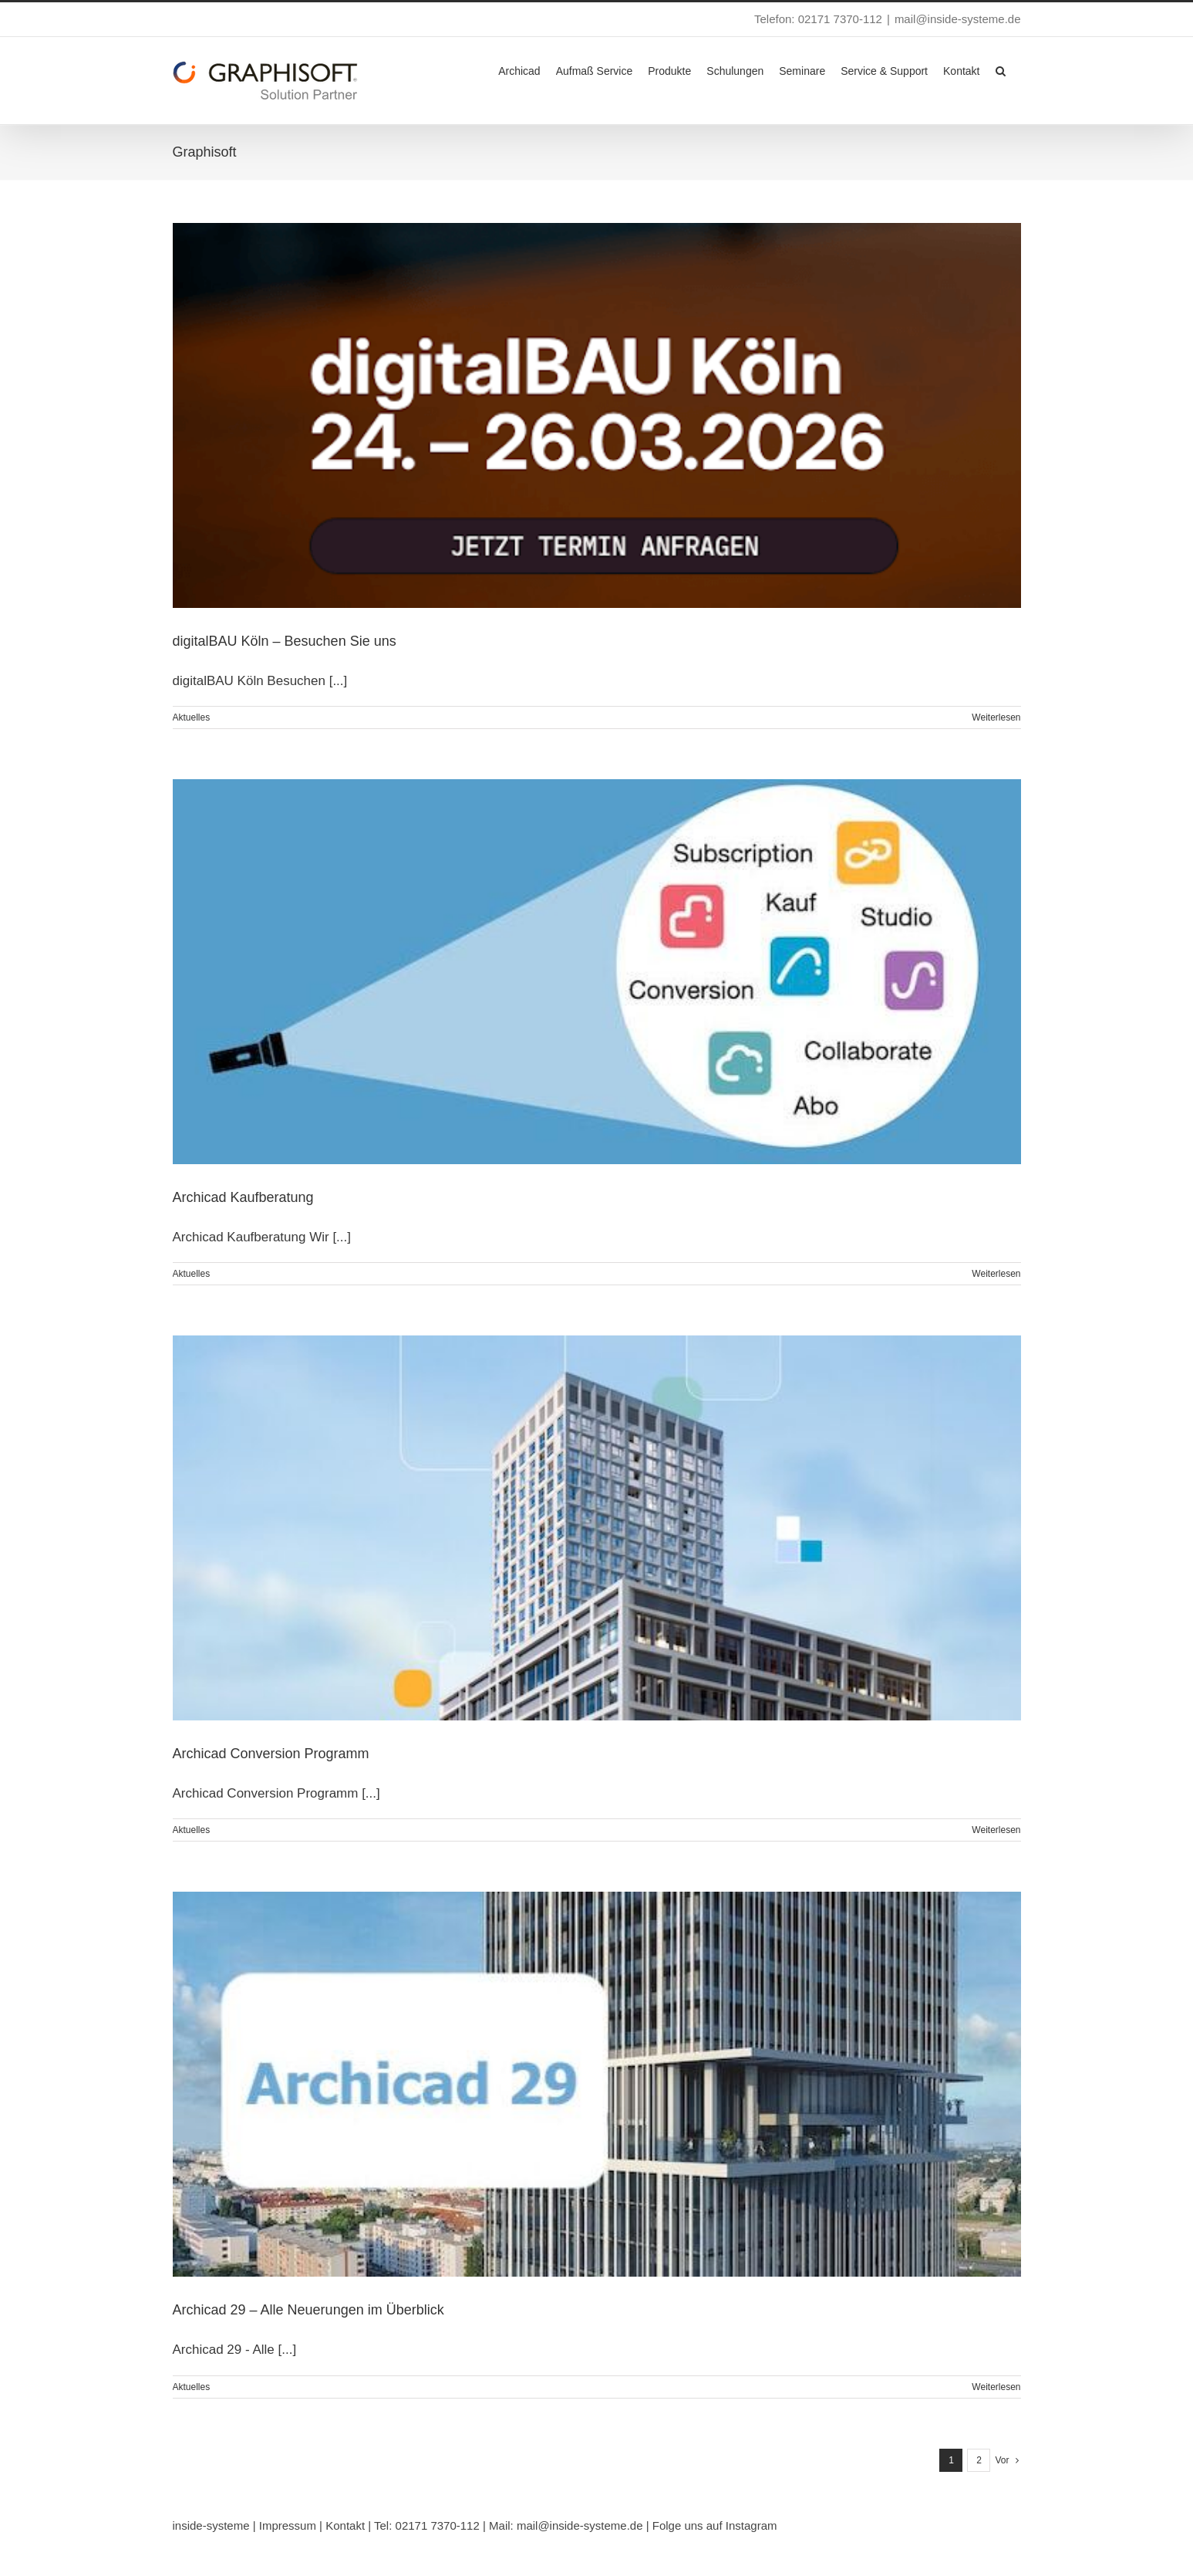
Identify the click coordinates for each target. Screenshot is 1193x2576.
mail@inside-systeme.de (958, 18)
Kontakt (345, 2525)
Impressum (287, 2525)
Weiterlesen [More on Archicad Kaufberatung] (996, 1273)
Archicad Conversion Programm (271, 1753)
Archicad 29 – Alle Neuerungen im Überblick (308, 2310)
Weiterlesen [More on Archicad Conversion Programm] (996, 1830)
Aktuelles (192, 717)
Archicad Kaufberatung (243, 1197)
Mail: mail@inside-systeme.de (565, 2525)
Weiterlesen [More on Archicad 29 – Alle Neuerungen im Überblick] (996, 2387)
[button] (1001, 69)
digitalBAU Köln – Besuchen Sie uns (284, 641)
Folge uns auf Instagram (714, 2525)
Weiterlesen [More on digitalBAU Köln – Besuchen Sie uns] (996, 717)
